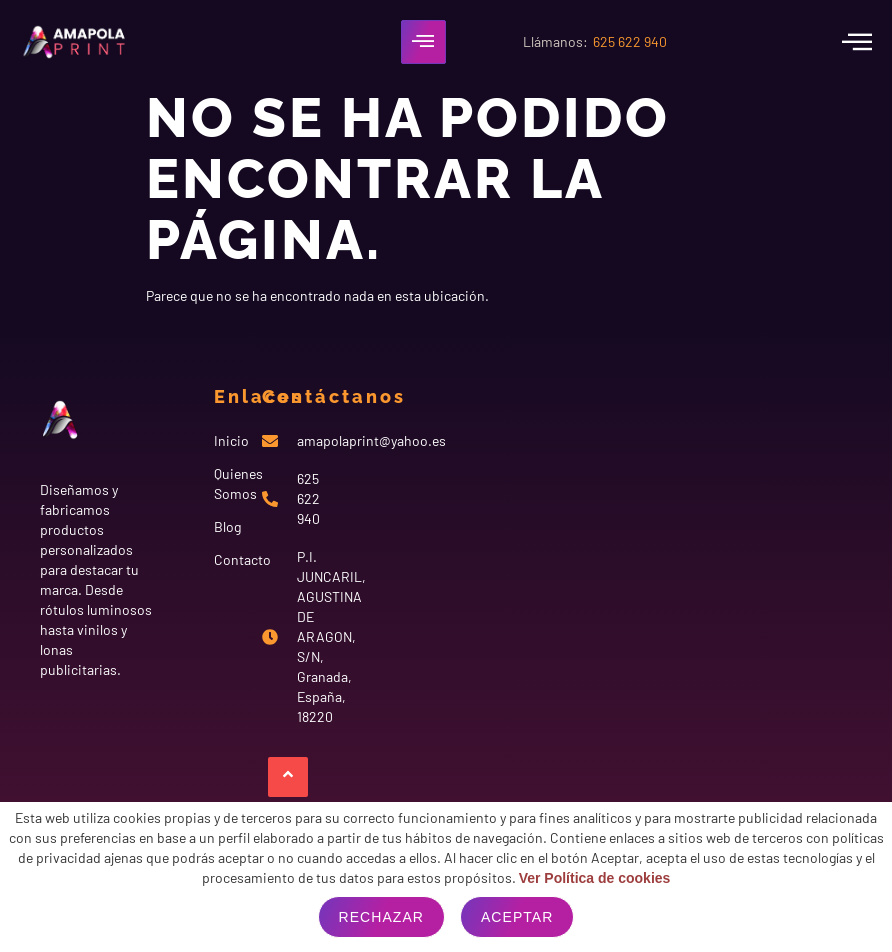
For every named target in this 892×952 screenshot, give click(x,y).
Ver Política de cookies (595, 878)
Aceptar (517, 917)
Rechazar (381, 917)
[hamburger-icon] (423, 42)
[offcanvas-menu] (857, 41)
